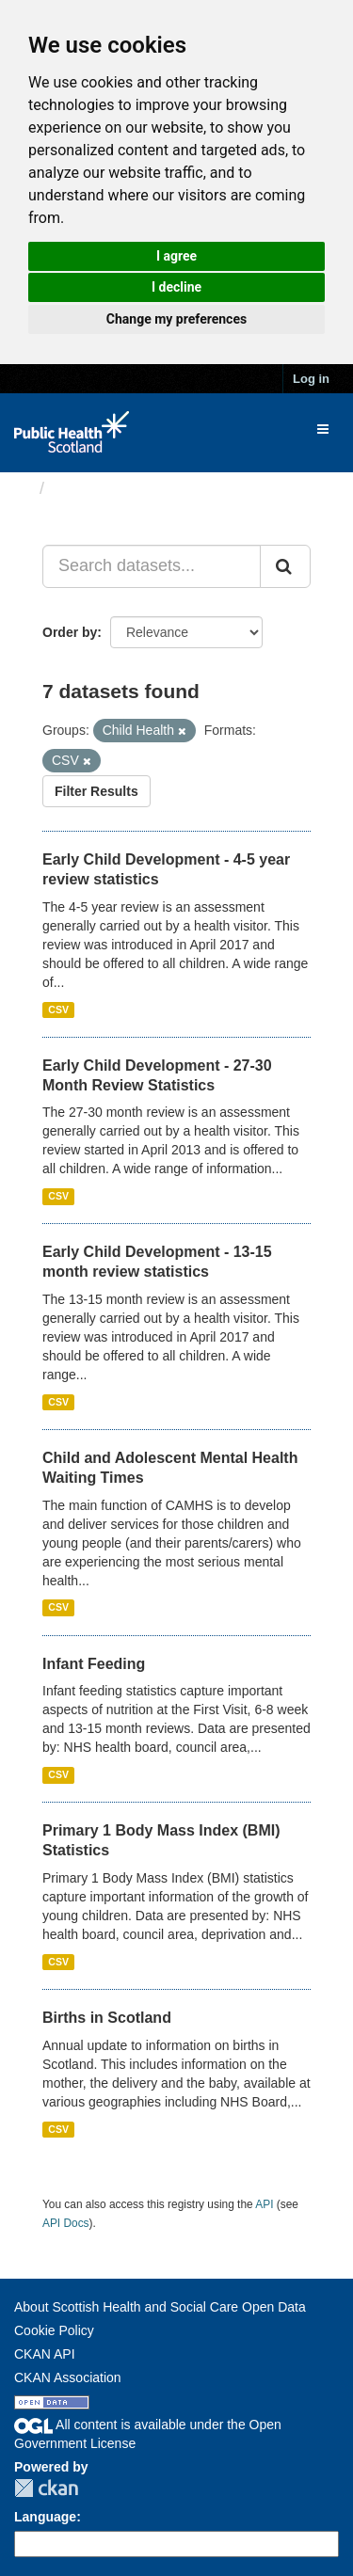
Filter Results (96, 791)
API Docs (65, 2223)
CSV (58, 1009)
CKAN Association (67, 2377)
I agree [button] (176, 255)
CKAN (46, 2488)
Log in (311, 379)
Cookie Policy (54, 2330)
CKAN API (44, 2353)
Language (45, 2516)
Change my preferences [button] (176, 318)
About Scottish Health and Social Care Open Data (160, 2306)
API (264, 2204)
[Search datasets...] (151, 566)
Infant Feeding (93, 1664)
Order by (69, 632)
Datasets (89, 488)
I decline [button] (176, 286)
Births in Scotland (106, 2018)
